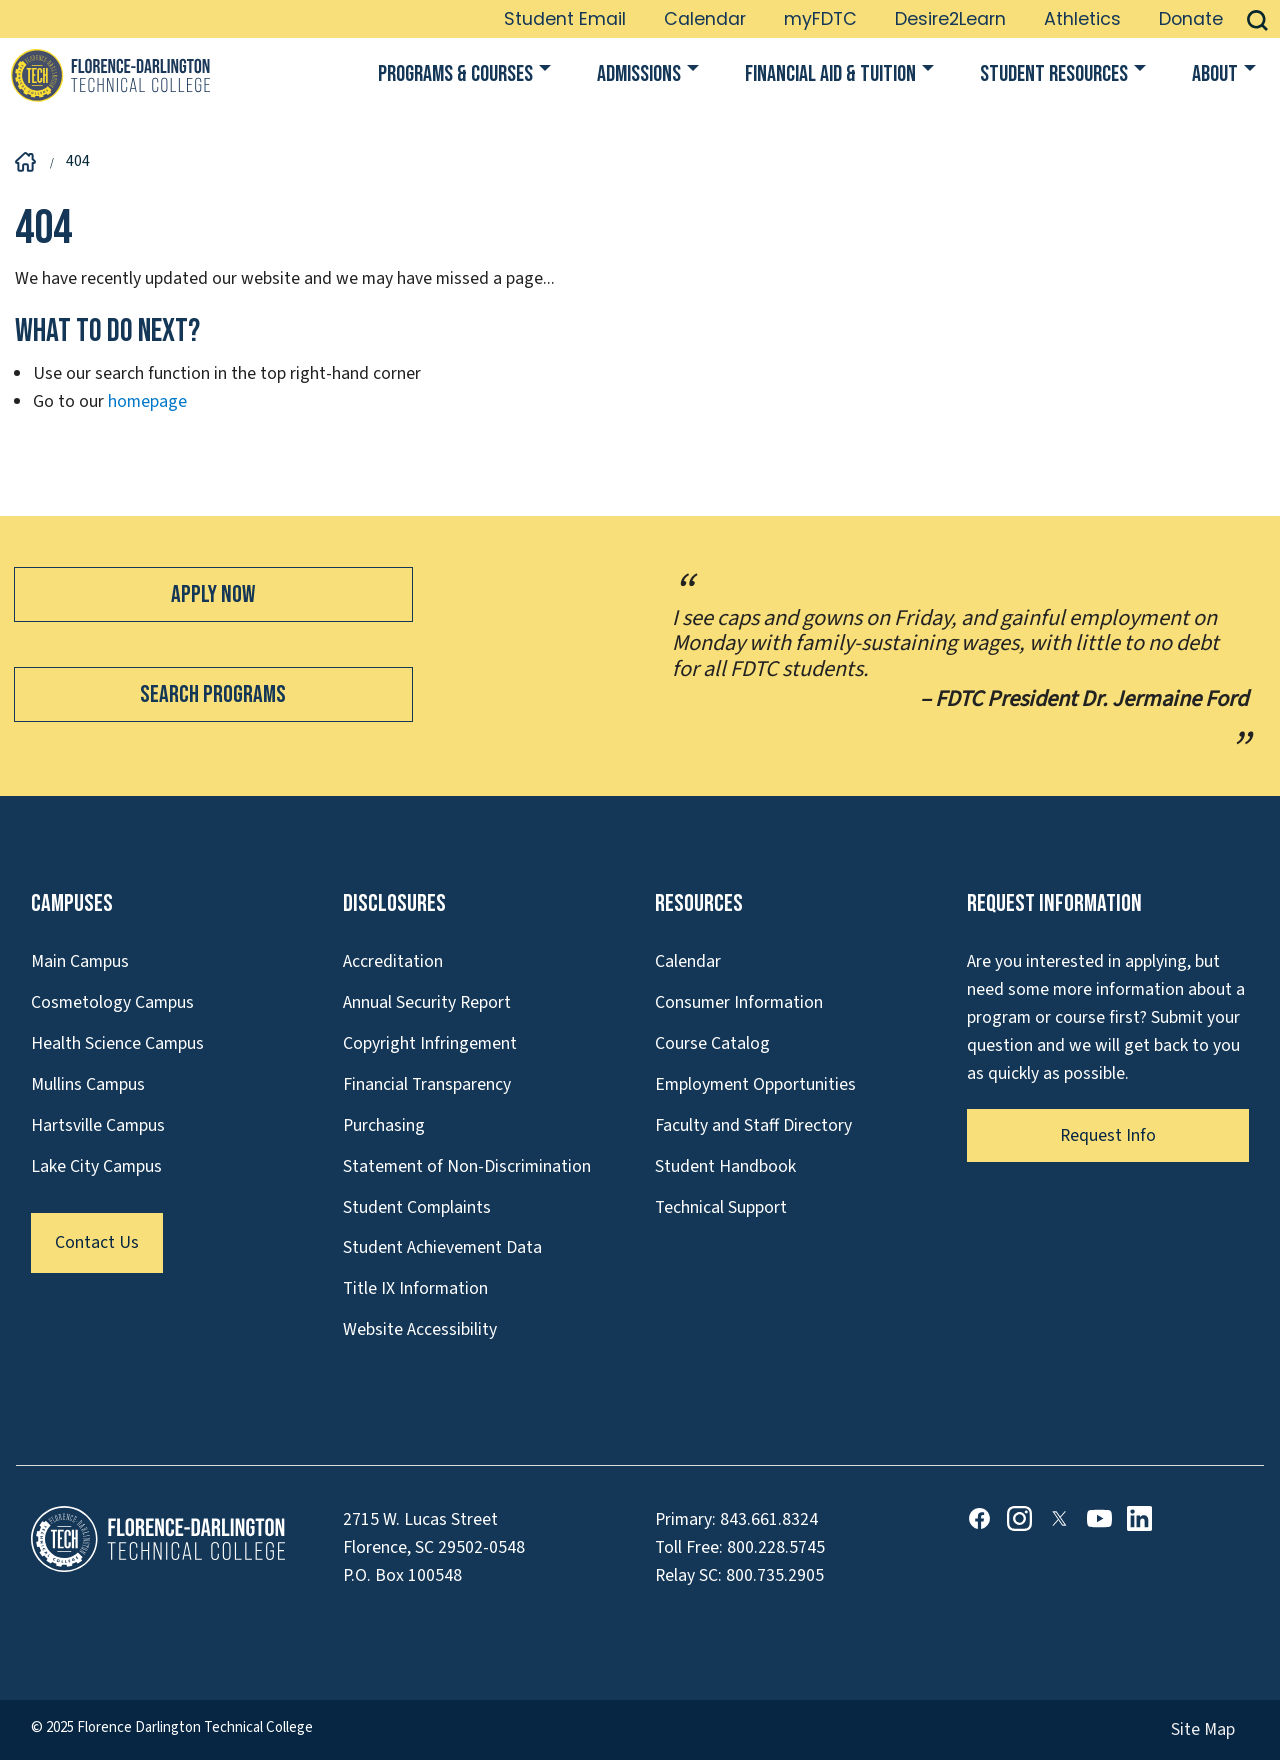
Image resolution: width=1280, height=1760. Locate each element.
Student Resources (1054, 74)
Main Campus (80, 961)
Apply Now (213, 594)
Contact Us (97, 1242)
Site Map (1203, 1729)
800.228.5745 (776, 1547)
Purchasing (384, 1125)
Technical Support (721, 1207)
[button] (1257, 19)
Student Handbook (725, 1166)
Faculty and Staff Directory (753, 1125)
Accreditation (393, 961)
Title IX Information (415, 1288)
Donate (1191, 19)
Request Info (1108, 1135)
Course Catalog (712, 1043)
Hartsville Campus (98, 1125)
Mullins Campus (88, 1084)
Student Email (565, 19)
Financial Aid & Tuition (830, 74)
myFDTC (820, 19)
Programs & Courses (455, 74)
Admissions (639, 74)
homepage (147, 401)
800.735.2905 (775, 1575)
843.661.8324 (769, 1519)
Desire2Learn (950, 19)
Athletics (1082, 19)
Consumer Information (739, 1002)
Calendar (705, 19)
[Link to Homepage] (110, 75)
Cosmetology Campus (112, 1002)
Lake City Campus (96, 1166)
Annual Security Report (427, 1002)
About (1215, 74)
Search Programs (213, 694)
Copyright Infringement (430, 1043)
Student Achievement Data (442, 1247)
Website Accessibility (420, 1329)
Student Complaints (417, 1207)
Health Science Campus (117, 1043)
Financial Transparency (427, 1084)
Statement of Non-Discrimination (467, 1166)
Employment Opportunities (755, 1084)
